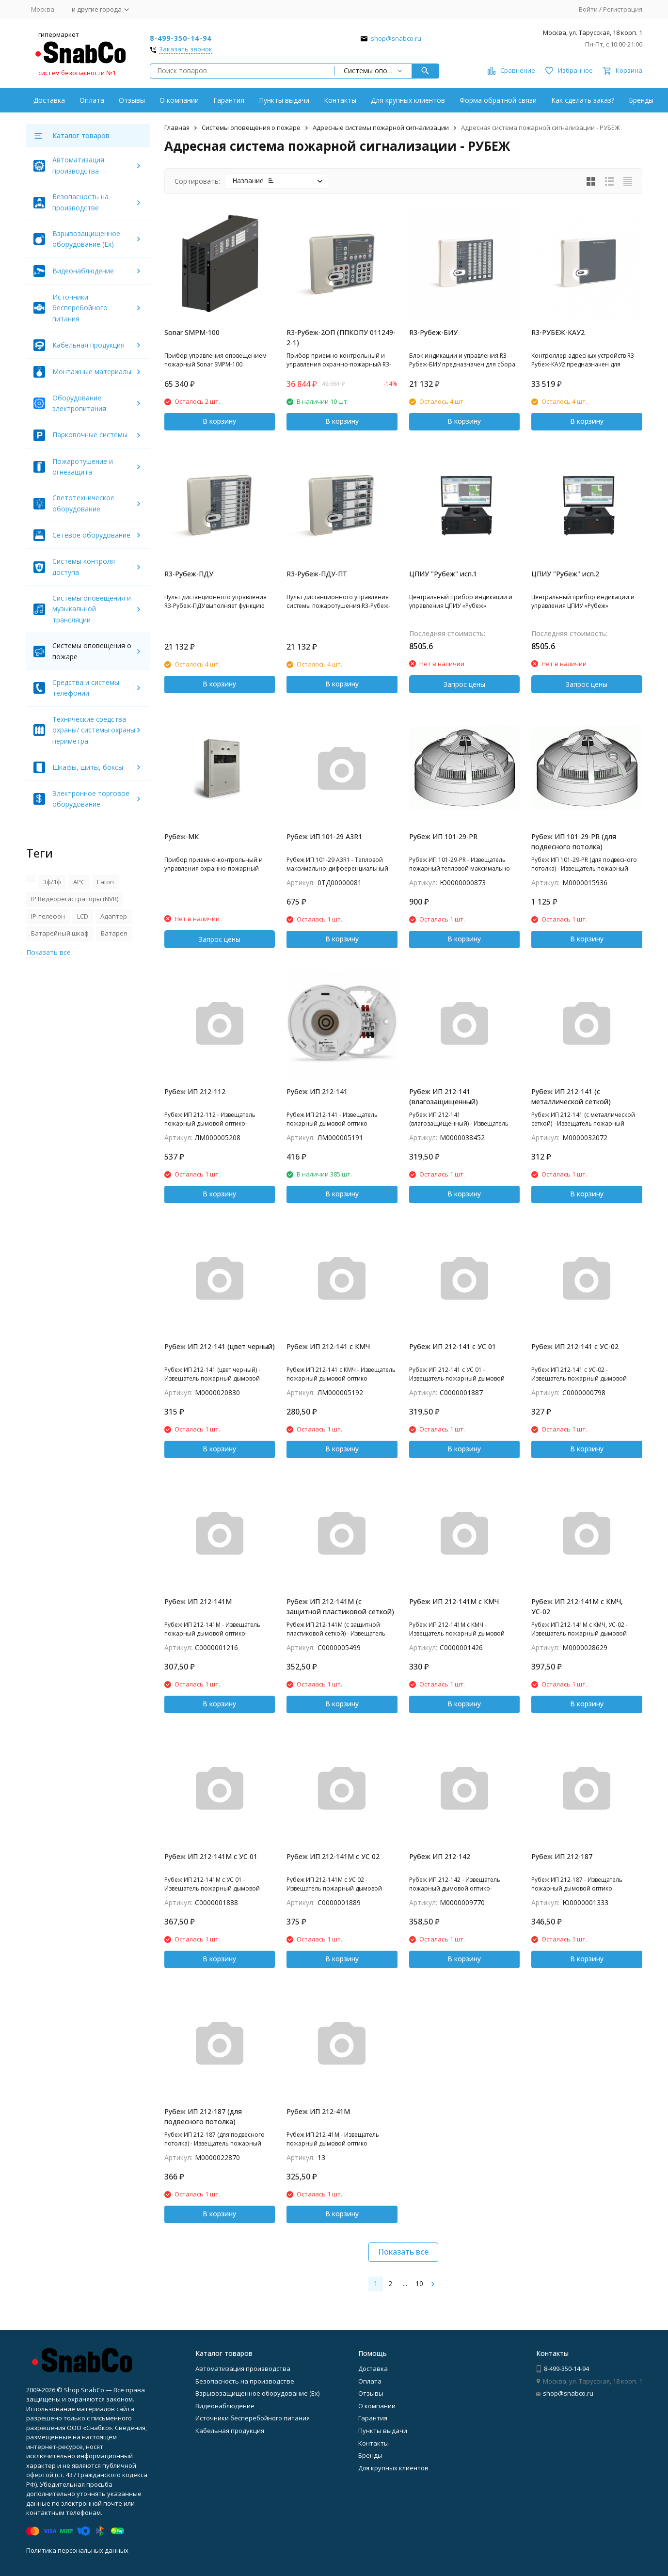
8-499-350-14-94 (180, 38)
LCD (82, 916)
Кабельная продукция (88, 345)
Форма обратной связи (498, 100)
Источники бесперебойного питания (80, 307)
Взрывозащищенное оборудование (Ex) (257, 2393)
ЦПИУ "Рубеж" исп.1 (443, 573)
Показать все (403, 2251)
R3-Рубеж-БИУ (433, 332)
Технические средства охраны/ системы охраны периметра (93, 730)
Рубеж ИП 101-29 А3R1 (324, 836)
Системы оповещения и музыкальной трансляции (91, 608)
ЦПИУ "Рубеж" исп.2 (565, 573)
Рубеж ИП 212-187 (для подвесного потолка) (203, 2116)
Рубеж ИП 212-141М (198, 1601)
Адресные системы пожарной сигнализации (381, 127)
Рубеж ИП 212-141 (317, 1091)
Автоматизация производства (242, 2368)
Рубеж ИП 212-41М (318, 2111)
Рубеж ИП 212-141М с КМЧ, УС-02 (577, 1606)
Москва (42, 9)
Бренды (641, 100)
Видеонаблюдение (83, 270)
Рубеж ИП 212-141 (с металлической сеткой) (571, 1096)
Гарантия (228, 100)
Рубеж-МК (181, 836)
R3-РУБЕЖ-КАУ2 (558, 332)
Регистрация (622, 9)
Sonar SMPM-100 (192, 332)
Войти (588, 9)
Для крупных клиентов (408, 100)
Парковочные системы (89, 434)
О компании (179, 100)
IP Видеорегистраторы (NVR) (74, 898)
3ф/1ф (52, 881)
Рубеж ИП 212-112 (194, 1091)
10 (419, 2283)
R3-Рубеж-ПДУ (188, 573)
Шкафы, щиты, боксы (87, 767)
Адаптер (113, 916)
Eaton (105, 881)
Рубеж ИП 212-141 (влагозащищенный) (443, 1096)
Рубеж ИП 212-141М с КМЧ (454, 1601)
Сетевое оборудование (91, 535)
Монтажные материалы (91, 371)
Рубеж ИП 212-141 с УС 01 (452, 1346)
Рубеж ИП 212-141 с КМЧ (328, 1346)
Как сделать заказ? (582, 100)
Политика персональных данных (77, 2550)
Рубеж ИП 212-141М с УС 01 (210, 1856)
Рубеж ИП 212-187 (561, 1856)
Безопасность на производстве (244, 2381)
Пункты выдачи (284, 100)
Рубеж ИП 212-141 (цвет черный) (219, 1346)
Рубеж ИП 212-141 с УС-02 (575, 1346)
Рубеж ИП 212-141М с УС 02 (333, 1856)
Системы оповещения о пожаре (251, 127)
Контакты (340, 100)
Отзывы (132, 100)
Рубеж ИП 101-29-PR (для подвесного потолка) (573, 841)
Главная (177, 127)
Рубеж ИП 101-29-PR (443, 836)
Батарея (114, 933)
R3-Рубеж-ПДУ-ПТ (316, 573)
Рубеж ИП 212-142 (439, 1856)
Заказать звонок (185, 49)
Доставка (49, 100)
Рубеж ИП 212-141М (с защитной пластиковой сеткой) (340, 1606)
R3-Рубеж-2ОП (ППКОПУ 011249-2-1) (341, 337)
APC (79, 881)
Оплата (92, 100)
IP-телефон (48, 916)
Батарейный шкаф (60, 933)
